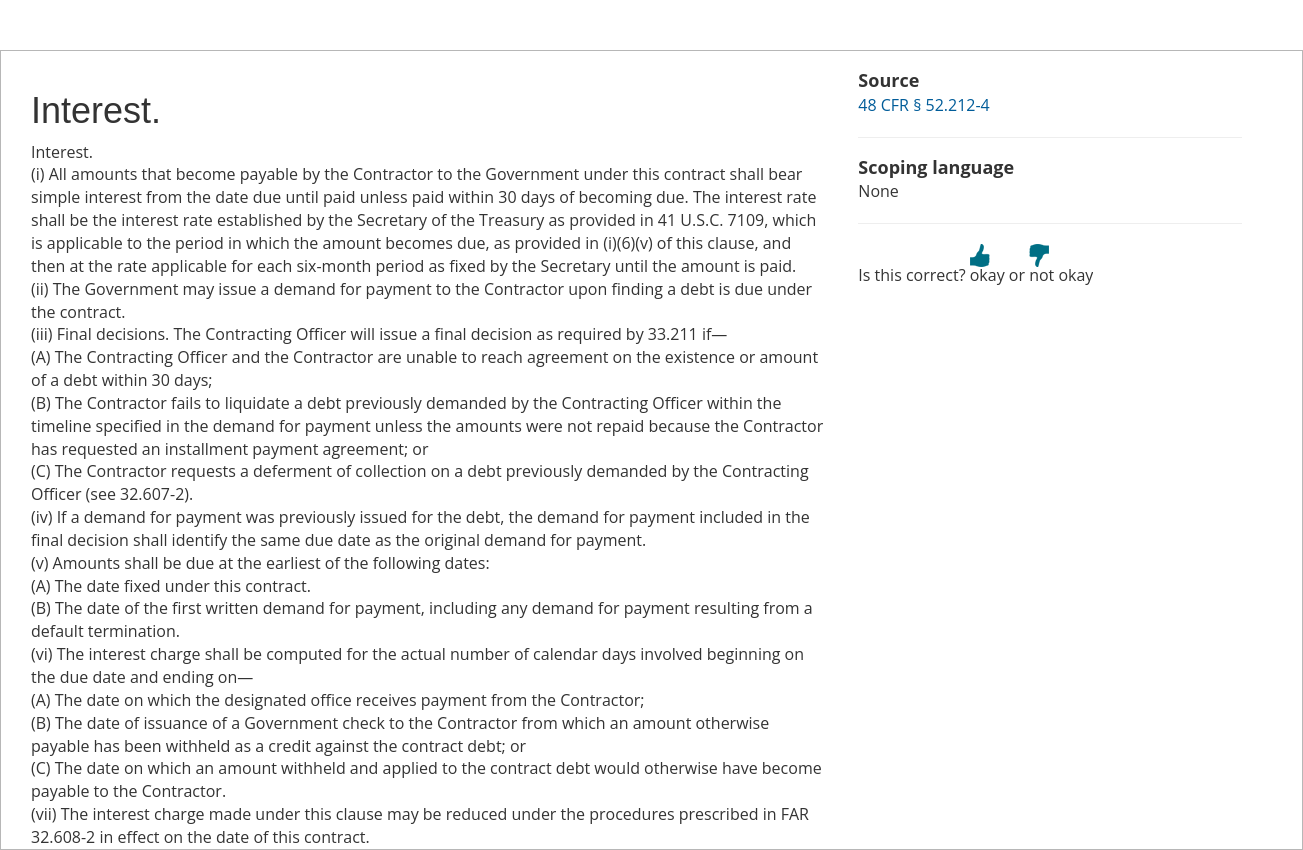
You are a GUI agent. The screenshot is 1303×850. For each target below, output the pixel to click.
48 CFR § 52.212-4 (923, 105)
